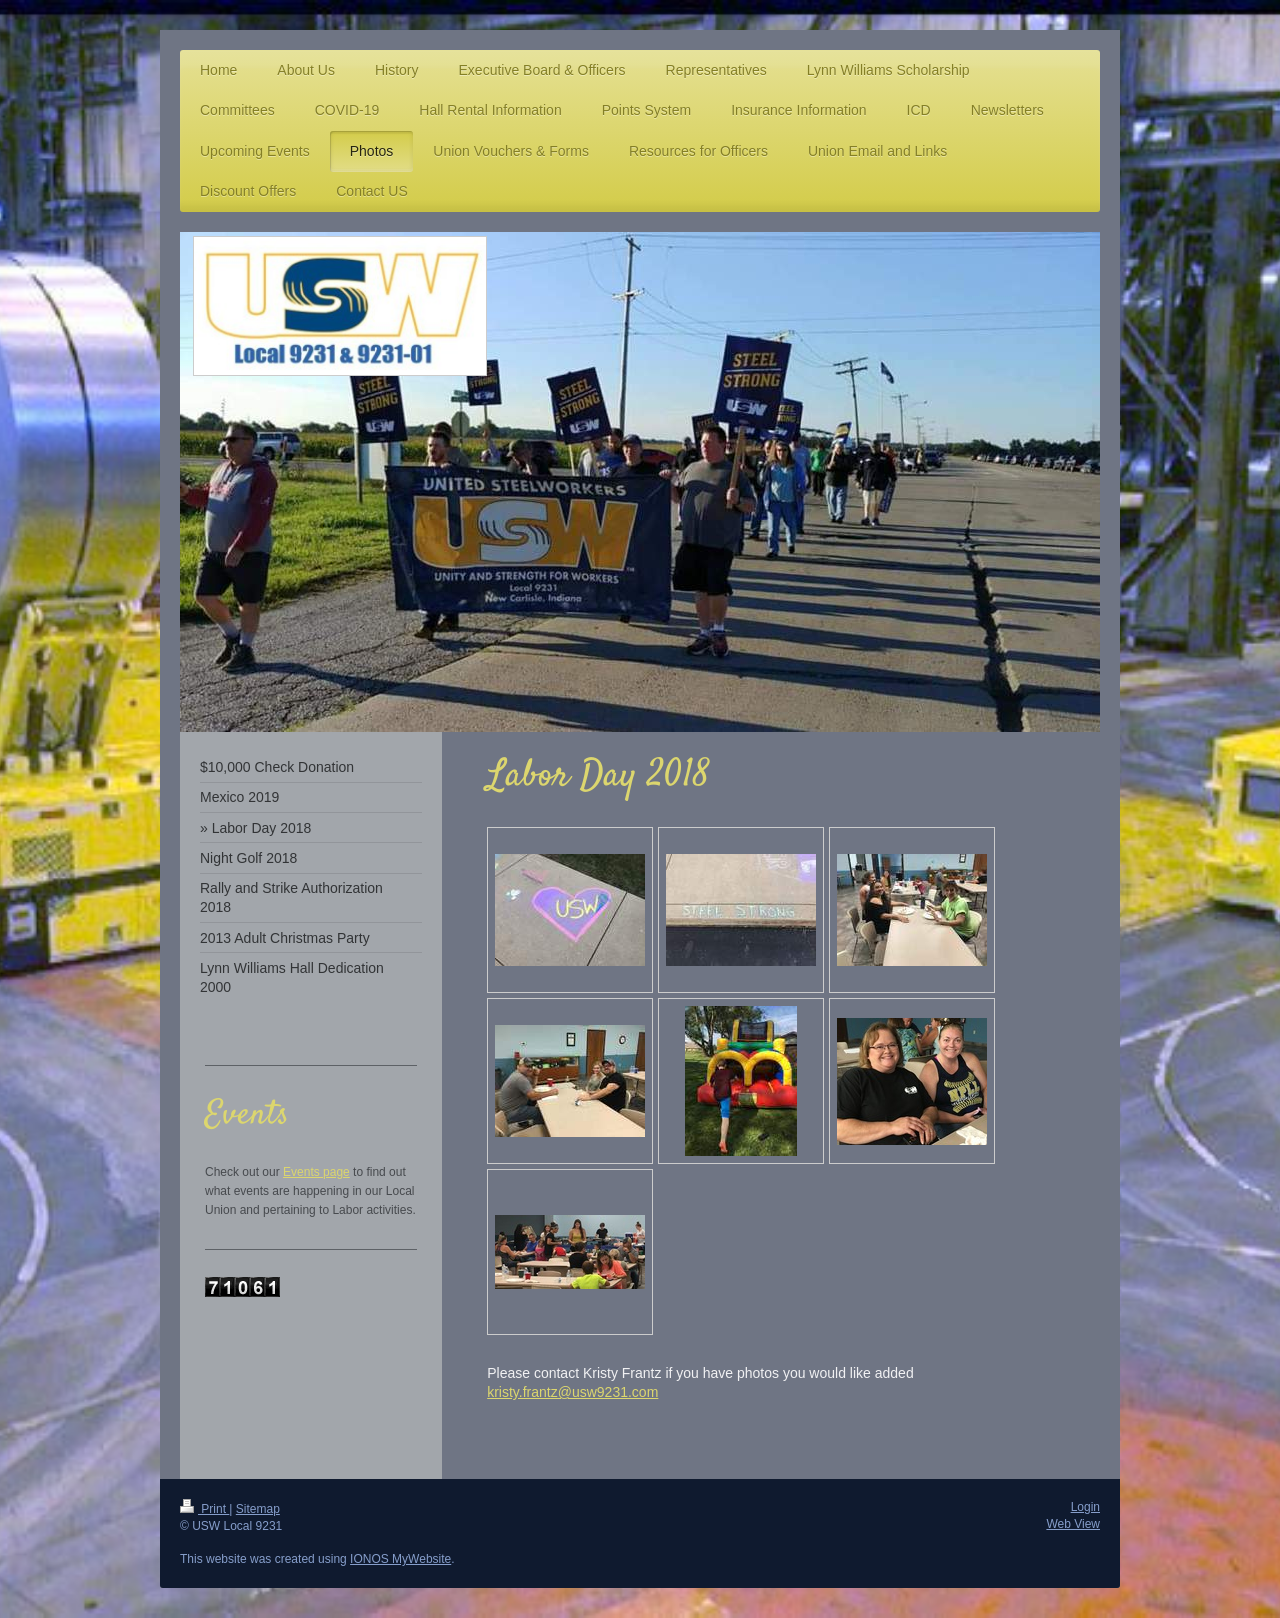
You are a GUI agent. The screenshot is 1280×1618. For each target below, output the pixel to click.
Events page (316, 1172)
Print (204, 1509)
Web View (1073, 1524)
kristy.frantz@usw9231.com (572, 1392)
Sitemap (258, 1509)
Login (1085, 1507)
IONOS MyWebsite (400, 1559)
